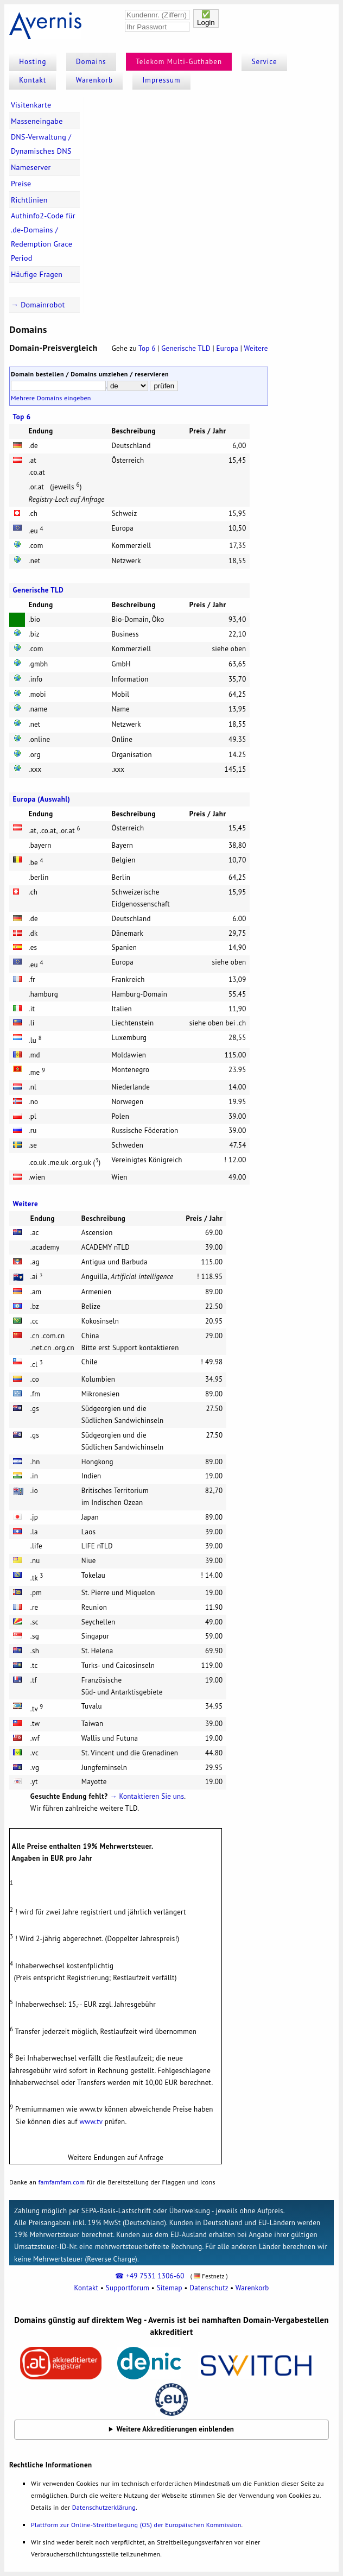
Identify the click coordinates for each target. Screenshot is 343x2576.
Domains (91, 61)
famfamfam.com (61, 2182)
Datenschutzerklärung (104, 2507)
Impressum (162, 80)
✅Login (206, 18)
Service (264, 61)
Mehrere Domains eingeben (51, 398)
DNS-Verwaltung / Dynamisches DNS (41, 144)
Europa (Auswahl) (42, 799)
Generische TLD (186, 348)
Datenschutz (208, 2287)
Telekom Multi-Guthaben (179, 61)
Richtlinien (29, 200)
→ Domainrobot (38, 305)
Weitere (256, 348)
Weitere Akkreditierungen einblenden (175, 2429)
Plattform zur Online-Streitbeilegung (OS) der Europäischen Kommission (136, 2525)
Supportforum (127, 2287)
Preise (21, 183)
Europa (227, 348)
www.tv (91, 2121)
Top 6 (146, 348)
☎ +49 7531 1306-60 (149, 2276)
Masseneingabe (37, 121)
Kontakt (32, 80)
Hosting (32, 61)
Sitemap (169, 2287)
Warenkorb (94, 80)
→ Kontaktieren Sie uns (147, 1796)
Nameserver (31, 167)
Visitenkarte (31, 105)
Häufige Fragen (36, 274)
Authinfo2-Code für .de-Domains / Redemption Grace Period (43, 237)
